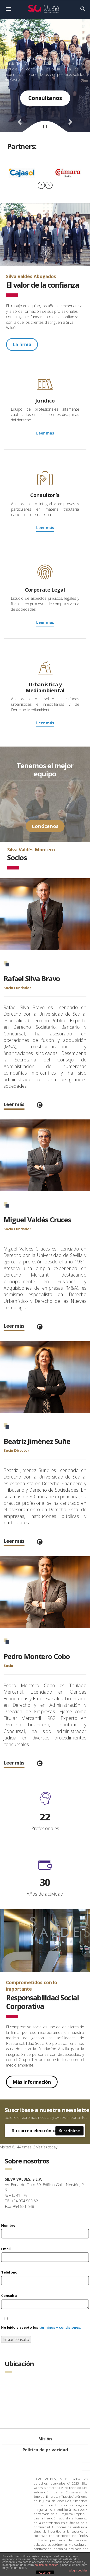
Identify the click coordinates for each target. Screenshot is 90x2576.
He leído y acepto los (41, 2323)
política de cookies (46, 2565)
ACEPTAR (45, 2572)
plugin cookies (78, 2570)
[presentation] (41, 185)
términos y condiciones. (60, 2327)
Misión (45, 2439)
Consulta (9, 2295)
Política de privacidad (45, 2450)
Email (6, 2249)
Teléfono (9, 2272)
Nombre (8, 2225)
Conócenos (45, 826)
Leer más (45, 433)
